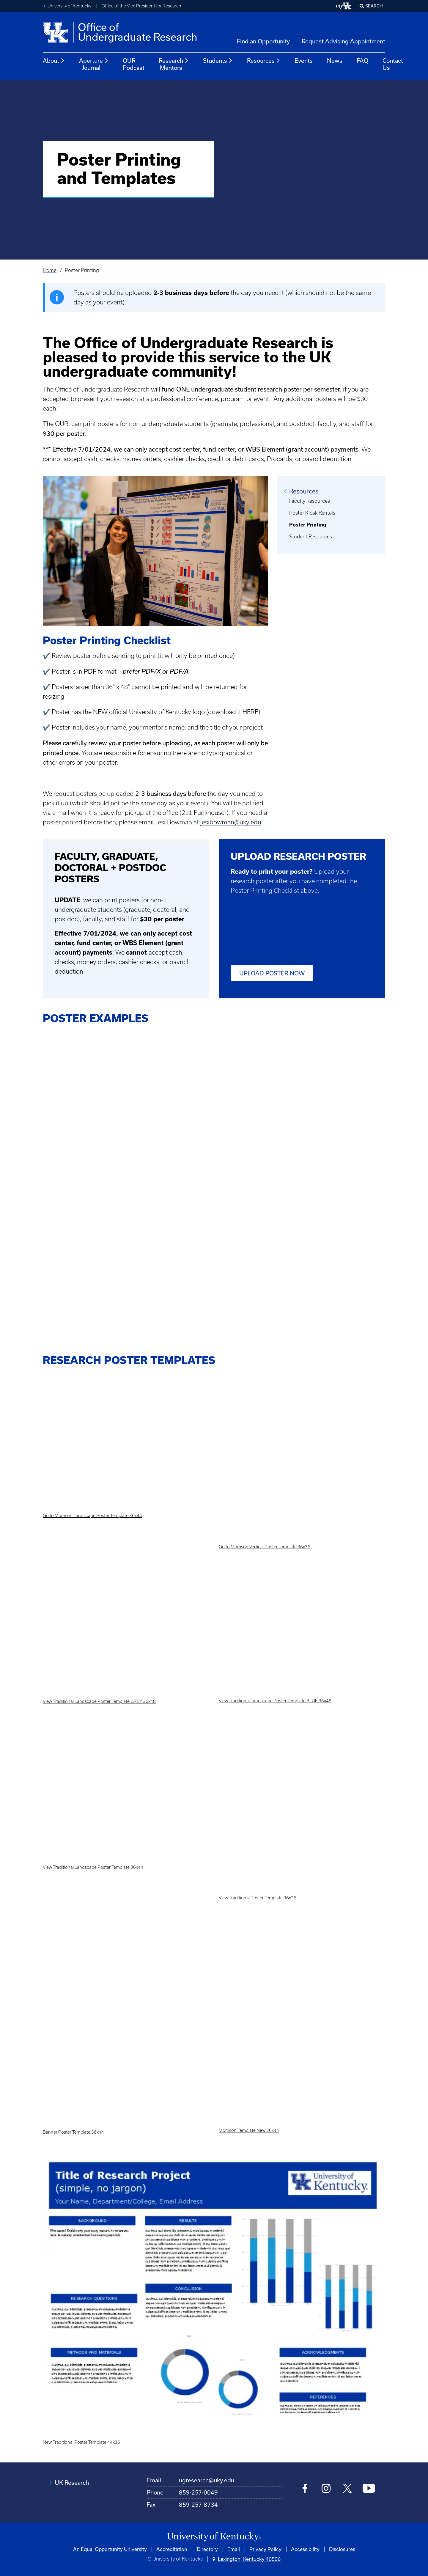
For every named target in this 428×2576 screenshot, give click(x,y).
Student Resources (310, 536)
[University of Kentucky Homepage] (214, 2537)
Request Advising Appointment (343, 41)
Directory (207, 2549)
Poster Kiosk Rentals (312, 512)
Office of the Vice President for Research (141, 6)
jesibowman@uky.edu (230, 822)
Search (374, 5)
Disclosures (342, 2549)
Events (304, 60)
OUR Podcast (133, 64)
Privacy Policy (265, 2549)
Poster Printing (307, 524)
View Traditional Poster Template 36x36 (257, 1898)
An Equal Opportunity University (110, 2549)
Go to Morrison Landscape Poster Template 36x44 (92, 1515)
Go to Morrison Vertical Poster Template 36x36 (264, 1546)
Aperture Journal (93, 64)
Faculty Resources (309, 501)
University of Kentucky (69, 6)
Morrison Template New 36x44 (249, 2130)
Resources (263, 60)
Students (218, 60)
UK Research (72, 2482)
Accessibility (305, 2549)
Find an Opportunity (263, 41)
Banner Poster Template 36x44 (73, 2132)
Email (233, 2549)
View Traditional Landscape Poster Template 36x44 (93, 1867)
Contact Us (393, 64)
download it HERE (233, 711)
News (334, 60)
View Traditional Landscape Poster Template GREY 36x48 (99, 1701)
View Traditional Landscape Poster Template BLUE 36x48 (275, 1700)
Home (49, 270)
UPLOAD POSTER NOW (272, 973)
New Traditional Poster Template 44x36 (81, 2442)
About (54, 60)
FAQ (362, 60)
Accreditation (171, 2549)
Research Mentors (174, 64)
